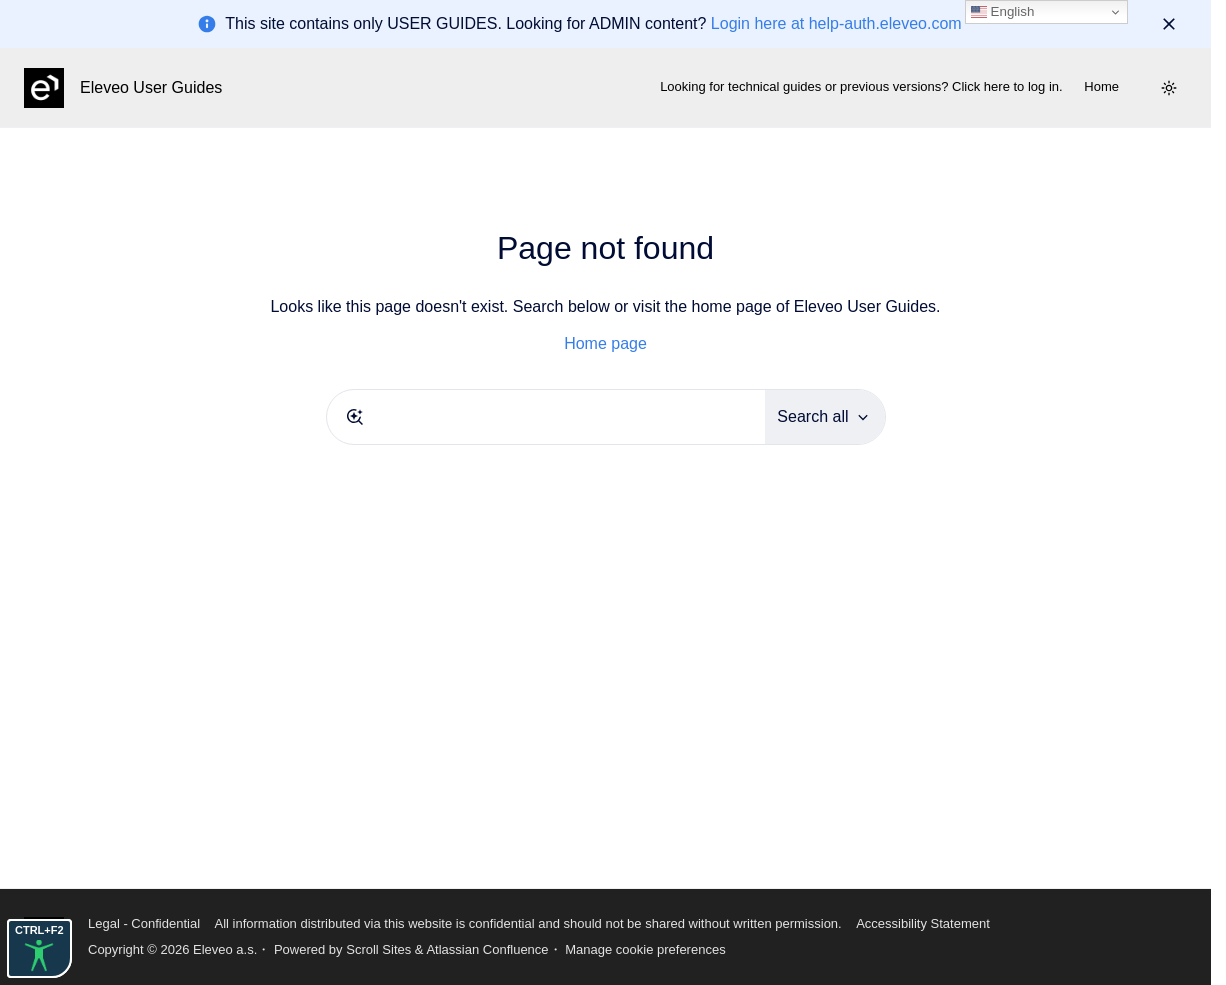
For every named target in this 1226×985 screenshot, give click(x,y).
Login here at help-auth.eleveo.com (836, 23)
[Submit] (355, 417)
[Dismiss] (1169, 24)
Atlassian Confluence (487, 949)
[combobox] (546, 417)
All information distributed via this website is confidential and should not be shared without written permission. (527, 923)
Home (1101, 86)
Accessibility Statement (923, 923)
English (1002, 12)
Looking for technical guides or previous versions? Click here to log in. (861, 86)
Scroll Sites (378, 949)
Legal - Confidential (144, 923)
